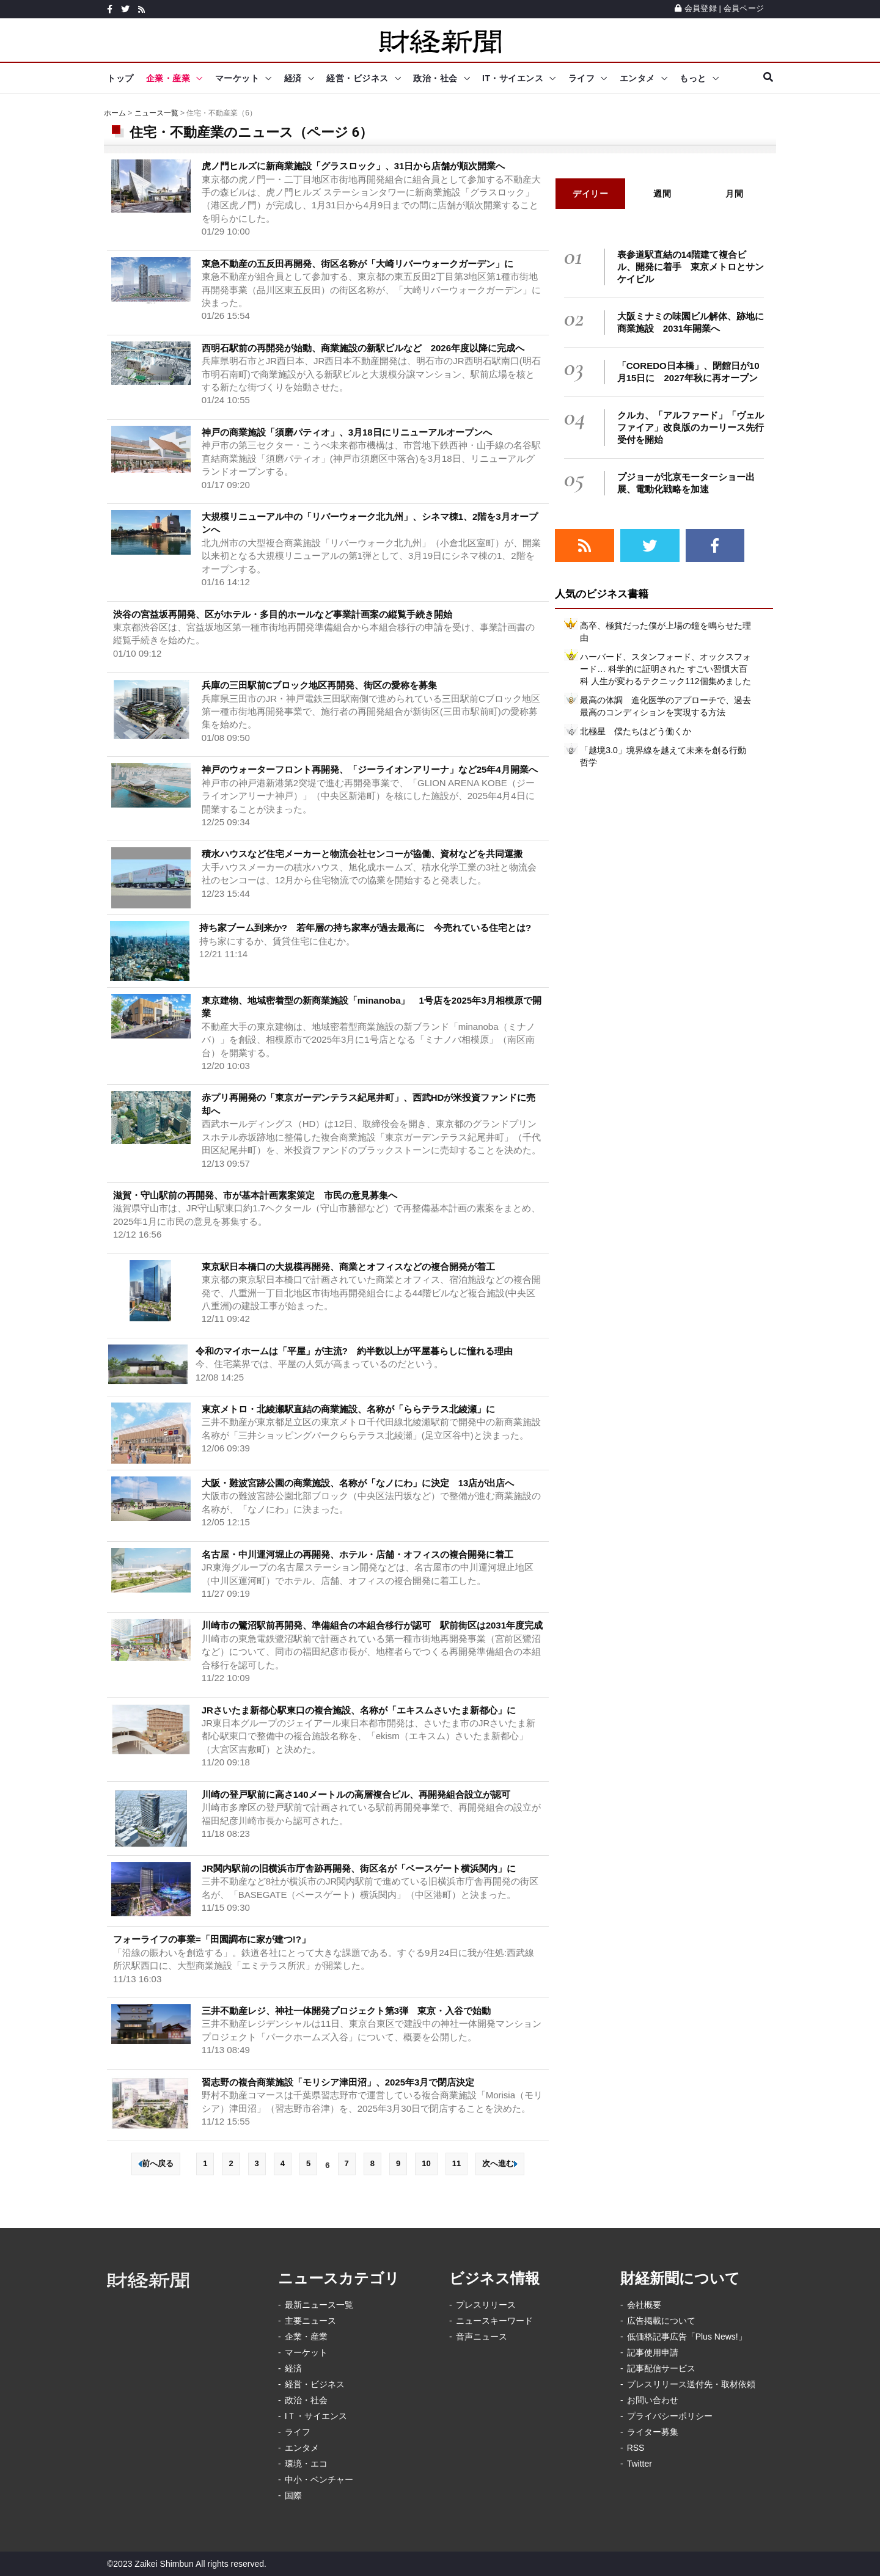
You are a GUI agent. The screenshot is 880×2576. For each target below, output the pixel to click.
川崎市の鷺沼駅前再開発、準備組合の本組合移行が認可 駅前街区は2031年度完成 (372, 1625)
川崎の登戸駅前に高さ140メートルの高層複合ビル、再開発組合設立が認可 (356, 1794)
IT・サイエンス (512, 78)
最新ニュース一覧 (319, 2305)
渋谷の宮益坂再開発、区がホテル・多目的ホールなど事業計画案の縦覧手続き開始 (282, 614)
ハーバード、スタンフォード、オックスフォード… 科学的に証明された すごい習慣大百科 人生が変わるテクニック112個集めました (665, 669)
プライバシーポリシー (670, 2416)
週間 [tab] (662, 194)
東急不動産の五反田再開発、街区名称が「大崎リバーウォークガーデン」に (357, 263)
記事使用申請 (652, 2352)
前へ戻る (156, 2163)
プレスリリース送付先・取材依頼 (691, 2384)
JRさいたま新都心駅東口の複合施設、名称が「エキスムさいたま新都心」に (359, 1710)
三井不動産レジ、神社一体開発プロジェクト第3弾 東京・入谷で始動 (346, 2010)
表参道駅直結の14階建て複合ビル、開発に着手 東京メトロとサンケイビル (690, 266)
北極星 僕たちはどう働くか (635, 731)
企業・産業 (168, 78)
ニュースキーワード (494, 2321)
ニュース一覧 (156, 113)
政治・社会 (435, 78)
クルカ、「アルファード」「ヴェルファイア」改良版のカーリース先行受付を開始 (690, 427)
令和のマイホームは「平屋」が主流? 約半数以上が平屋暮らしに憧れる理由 (354, 1351)
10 (426, 2163)
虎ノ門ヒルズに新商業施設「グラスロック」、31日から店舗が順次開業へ (353, 166)
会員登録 (696, 8)
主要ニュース (310, 2321)
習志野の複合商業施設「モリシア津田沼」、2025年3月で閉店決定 (338, 2082)
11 (456, 2163)
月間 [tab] (734, 194)
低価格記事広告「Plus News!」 (687, 2336)
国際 (293, 2495)
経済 (293, 78)
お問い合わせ (652, 2400)
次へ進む (500, 2163)
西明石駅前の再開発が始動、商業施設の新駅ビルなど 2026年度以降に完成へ (363, 348)
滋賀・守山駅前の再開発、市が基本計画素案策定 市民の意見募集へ (255, 1195)
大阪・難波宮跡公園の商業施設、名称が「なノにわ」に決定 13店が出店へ (358, 1483)
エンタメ (637, 78)
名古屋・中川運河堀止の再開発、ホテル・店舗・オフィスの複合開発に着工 (357, 1554)
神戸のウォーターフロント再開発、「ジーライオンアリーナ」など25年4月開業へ (370, 769)
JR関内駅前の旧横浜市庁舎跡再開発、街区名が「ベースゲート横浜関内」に (359, 1868)
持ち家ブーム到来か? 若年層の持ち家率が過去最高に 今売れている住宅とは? (365, 927)
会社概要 (644, 2305)
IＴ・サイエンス (316, 2416)
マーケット (237, 78)
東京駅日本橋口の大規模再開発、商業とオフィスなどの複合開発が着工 (348, 1266)
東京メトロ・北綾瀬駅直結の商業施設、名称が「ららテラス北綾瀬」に (348, 1409)
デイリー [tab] (590, 194)
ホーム (115, 113)
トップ (120, 78)
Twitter (639, 2463)
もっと (693, 78)
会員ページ (744, 8)
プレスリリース (486, 2305)
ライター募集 (652, 2432)
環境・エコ (306, 2463)
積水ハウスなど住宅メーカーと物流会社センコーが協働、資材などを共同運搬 (362, 853)
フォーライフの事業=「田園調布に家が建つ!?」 (211, 1939)
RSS (636, 2448)
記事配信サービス (661, 2368)
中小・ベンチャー (319, 2479)
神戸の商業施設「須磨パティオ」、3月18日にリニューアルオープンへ (347, 432)
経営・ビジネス (357, 78)
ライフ (581, 78)
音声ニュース (481, 2336)
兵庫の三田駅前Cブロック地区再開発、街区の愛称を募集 (320, 685)
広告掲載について (661, 2321)
